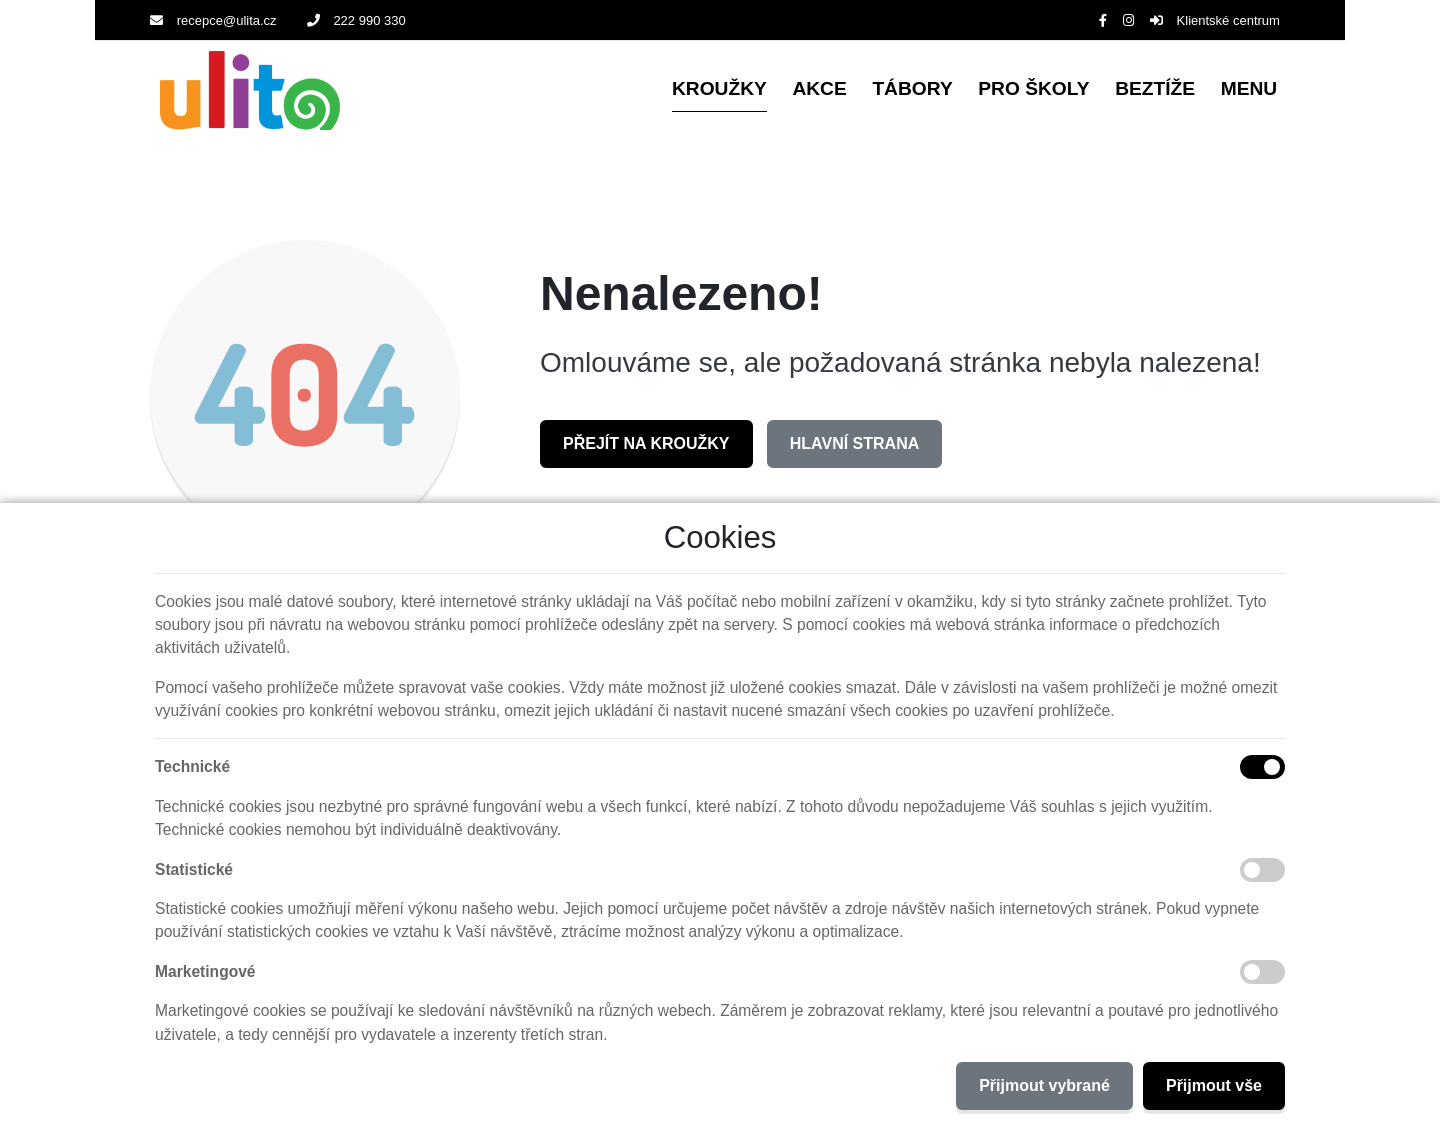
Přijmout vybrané (1044, 1085)
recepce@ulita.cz (213, 20)
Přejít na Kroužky (646, 443)
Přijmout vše (1214, 1085)
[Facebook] (1103, 20)
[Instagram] (1128, 20)
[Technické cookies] (1262, 767)
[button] (1249, 90)
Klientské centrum (1215, 20)
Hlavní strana (854, 443)
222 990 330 (356, 20)
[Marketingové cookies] (1262, 972)
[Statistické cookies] (1262, 870)
